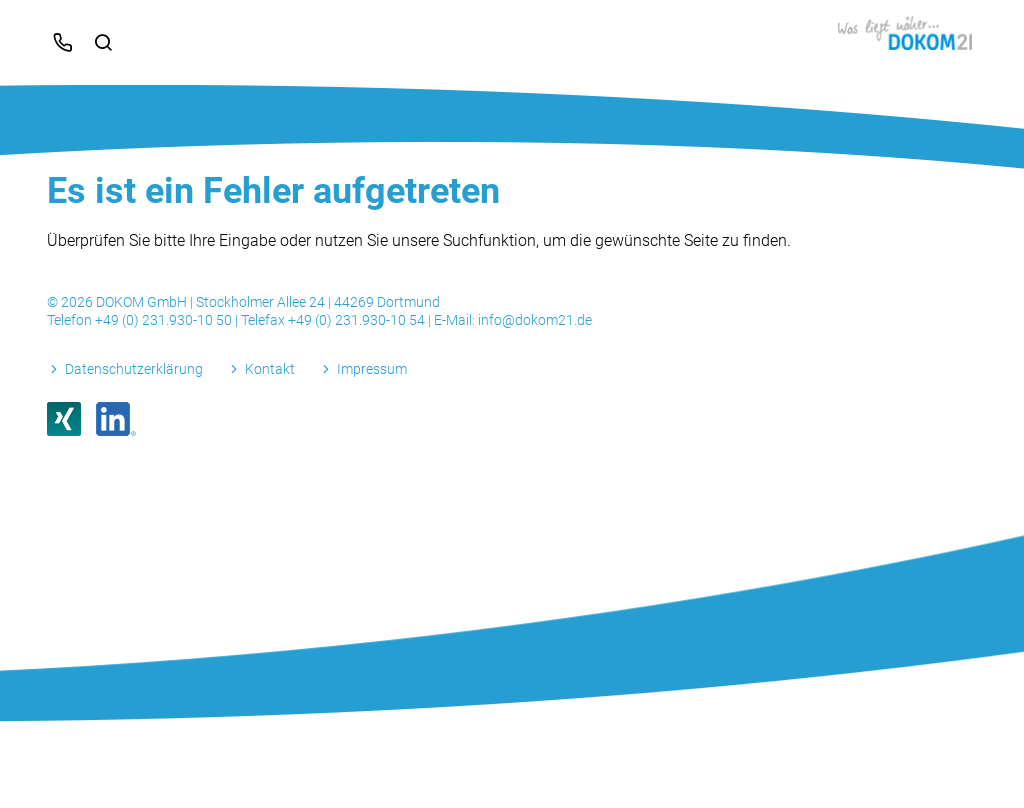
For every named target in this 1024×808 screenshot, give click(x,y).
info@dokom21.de (535, 320)
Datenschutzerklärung (134, 369)
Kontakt (270, 369)
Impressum (372, 369)
